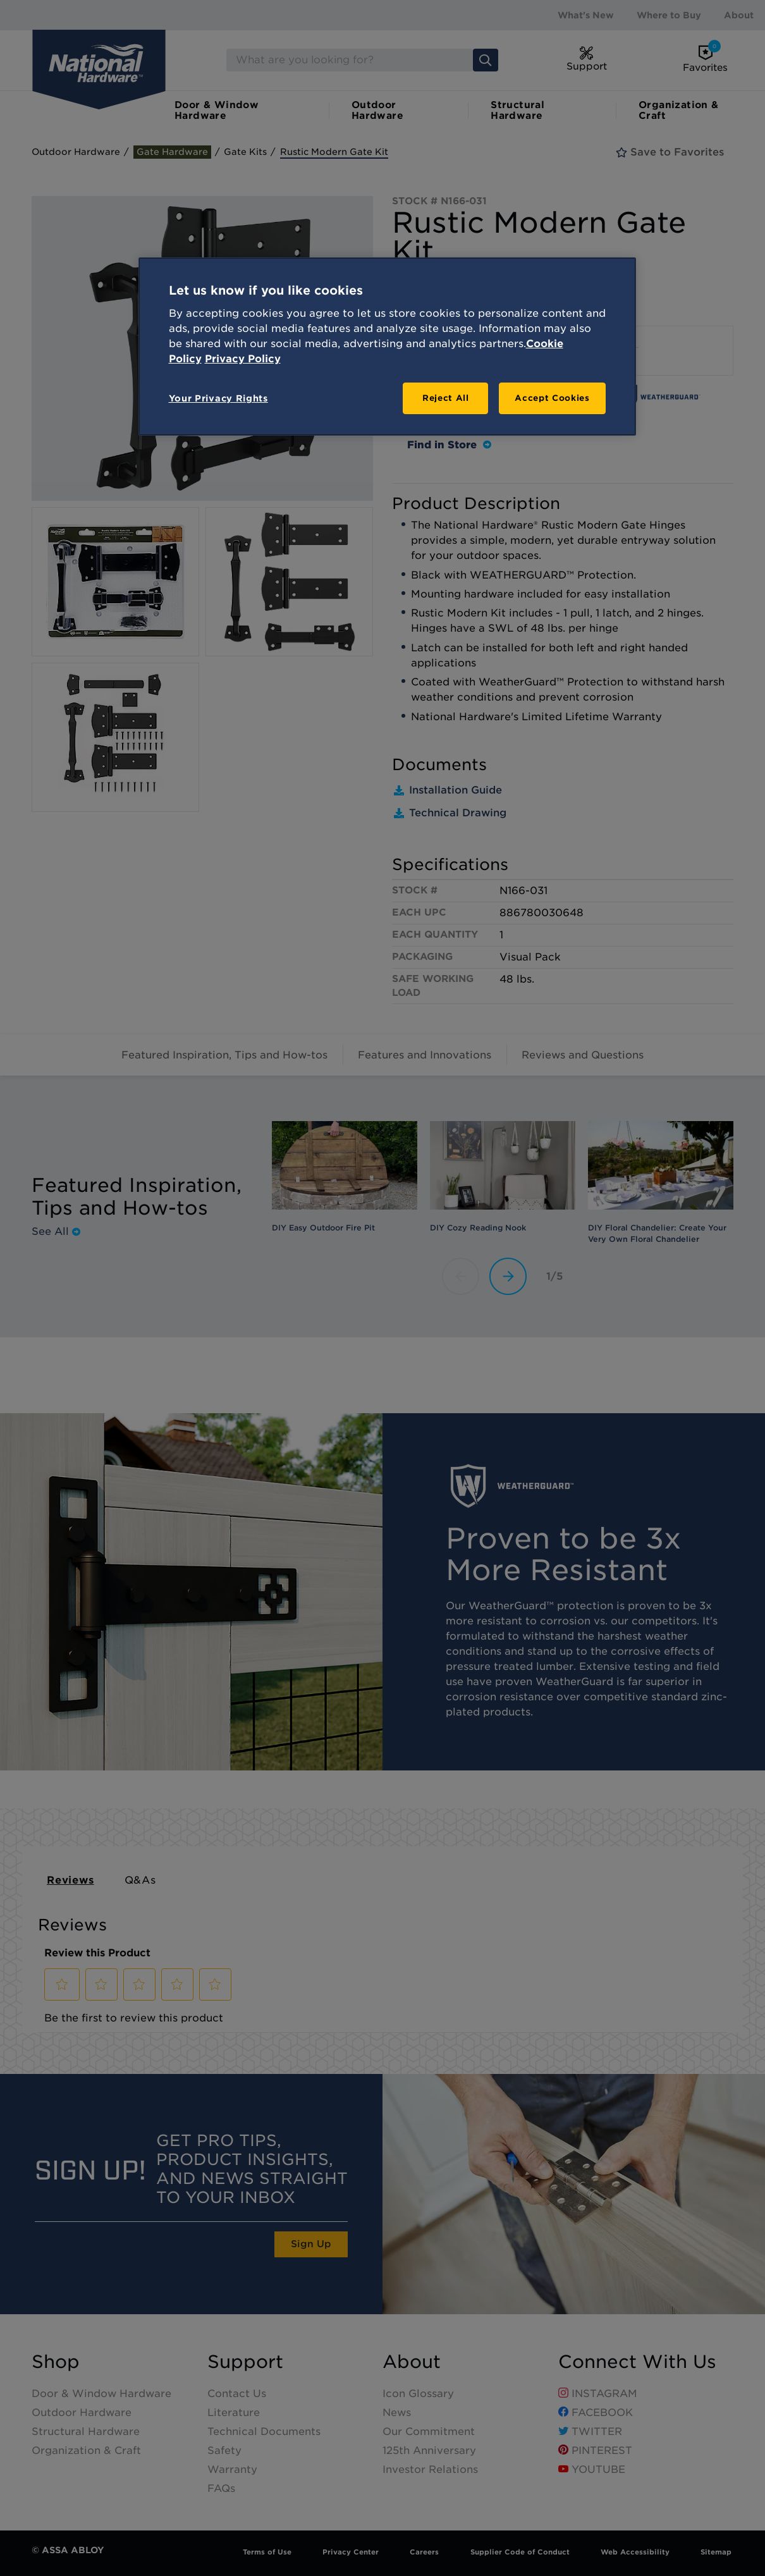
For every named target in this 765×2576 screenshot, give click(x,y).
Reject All (445, 398)
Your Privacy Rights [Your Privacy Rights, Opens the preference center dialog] (218, 398)
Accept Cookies (552, 398)
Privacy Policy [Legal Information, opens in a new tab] (243, 359)
